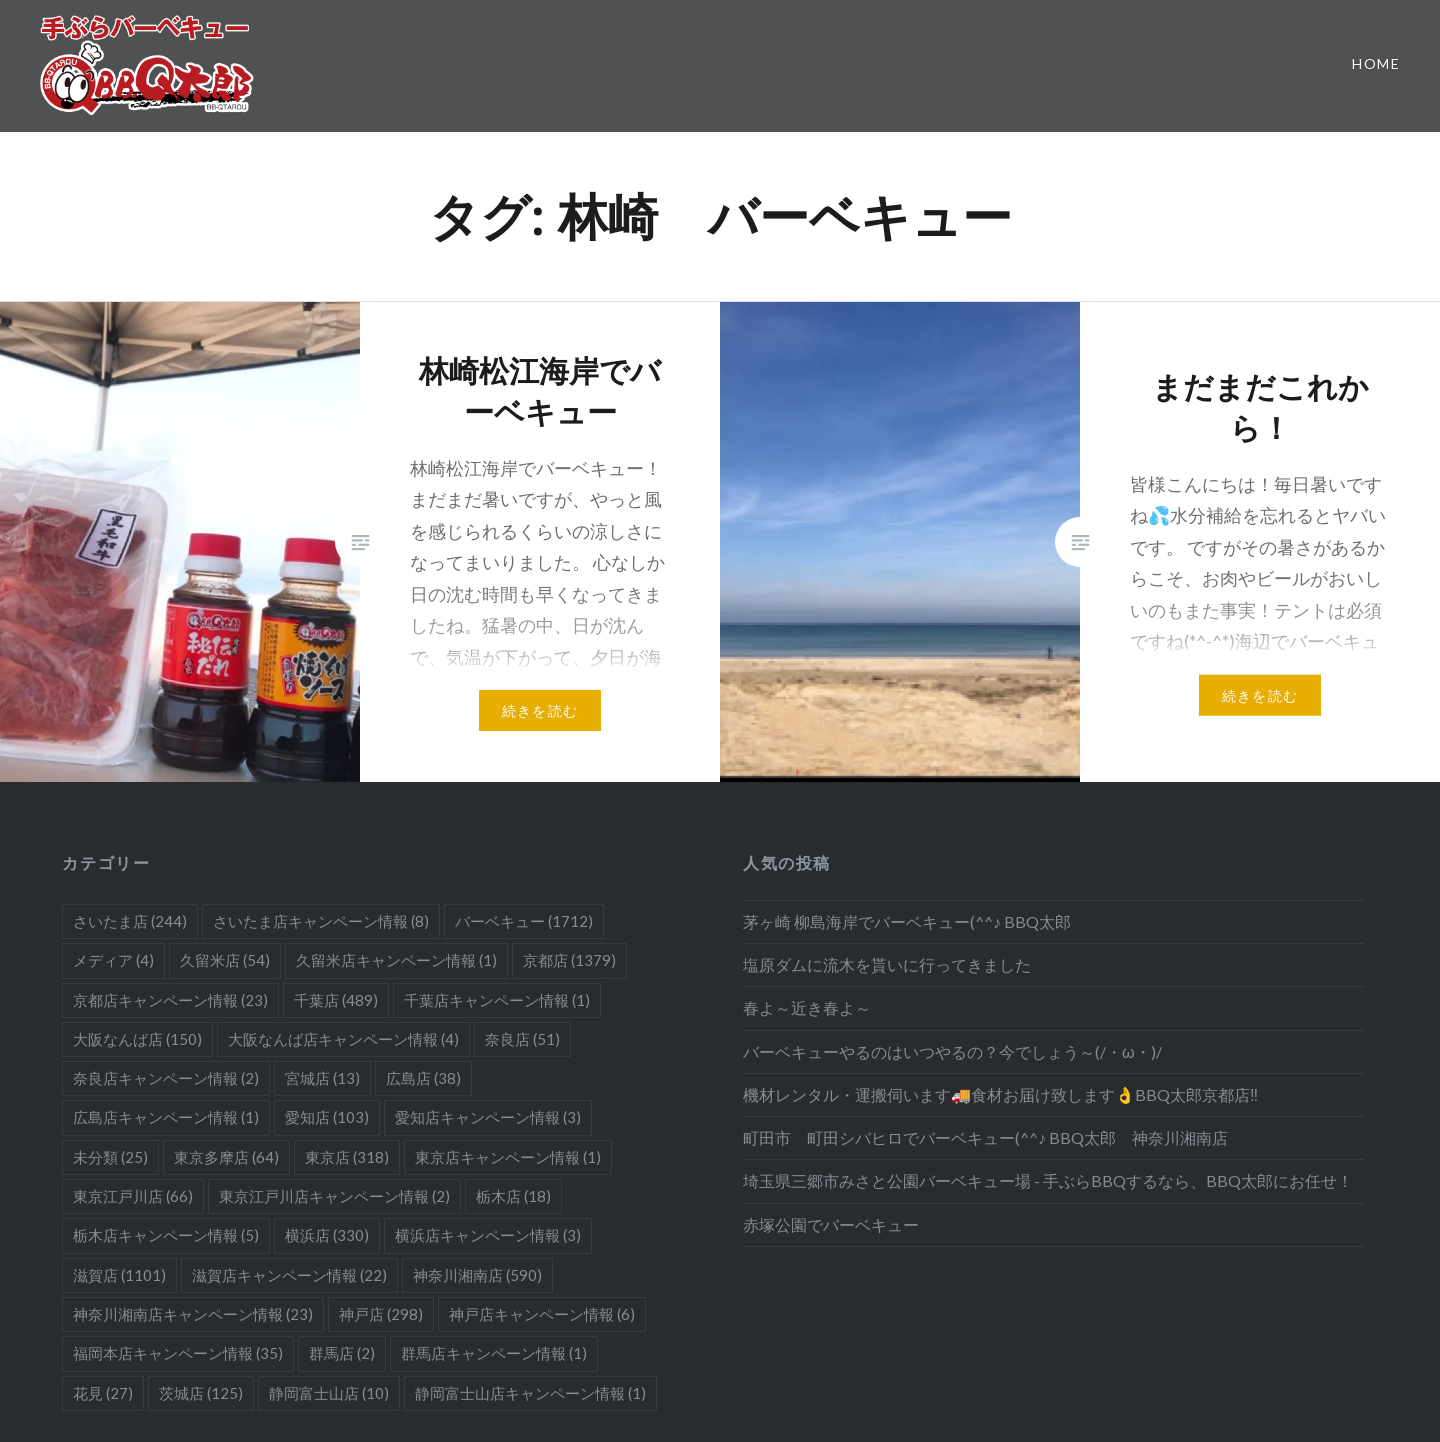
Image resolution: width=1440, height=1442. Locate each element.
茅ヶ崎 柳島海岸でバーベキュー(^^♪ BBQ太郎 (907, 921)
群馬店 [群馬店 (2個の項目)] (342, 1353)
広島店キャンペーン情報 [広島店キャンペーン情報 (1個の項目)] (166, 1117)
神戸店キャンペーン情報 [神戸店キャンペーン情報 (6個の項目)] (542, 1314)
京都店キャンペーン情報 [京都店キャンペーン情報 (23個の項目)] (170, 1000)
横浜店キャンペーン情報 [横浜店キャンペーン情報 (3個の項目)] (488, 1235)
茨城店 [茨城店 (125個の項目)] (201, 1393)
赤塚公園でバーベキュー (831, 1224)
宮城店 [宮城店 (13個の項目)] (322, 1078)
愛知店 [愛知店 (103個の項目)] (327, 1117)
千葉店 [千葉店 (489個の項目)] (336, 1000)
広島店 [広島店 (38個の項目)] (423, 1078)
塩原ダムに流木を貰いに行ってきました (887, 964)
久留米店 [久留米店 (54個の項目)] (225, 960)
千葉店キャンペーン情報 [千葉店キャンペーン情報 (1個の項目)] (497, 1000)
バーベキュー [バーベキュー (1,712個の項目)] (524, 921)
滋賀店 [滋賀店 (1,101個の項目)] (119, 1275)
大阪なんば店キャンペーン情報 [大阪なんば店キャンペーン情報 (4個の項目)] (343, 1039)
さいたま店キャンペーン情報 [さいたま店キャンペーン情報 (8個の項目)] (321, 921)
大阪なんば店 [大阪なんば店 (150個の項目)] (137, 1039)
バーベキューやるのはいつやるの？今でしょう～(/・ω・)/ (952, 1051)
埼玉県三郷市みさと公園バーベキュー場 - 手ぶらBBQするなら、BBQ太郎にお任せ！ (1048, 1180)
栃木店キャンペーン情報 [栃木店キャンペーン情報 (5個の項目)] (166, 1235)
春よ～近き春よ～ (807, 1007)
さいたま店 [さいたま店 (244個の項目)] (130, 921)
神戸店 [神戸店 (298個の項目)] (381, 1314)
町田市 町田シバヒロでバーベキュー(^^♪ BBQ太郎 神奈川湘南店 (985, 1137)
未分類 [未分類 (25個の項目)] (110, 1157)
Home (1376, 63)
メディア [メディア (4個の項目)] (113, 960)
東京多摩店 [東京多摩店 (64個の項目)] (226, 1157)
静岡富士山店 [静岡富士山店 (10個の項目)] (329, 1393)
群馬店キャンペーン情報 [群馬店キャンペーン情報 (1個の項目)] (494, 1353)
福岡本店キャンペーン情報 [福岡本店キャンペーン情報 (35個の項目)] (178, 1353)
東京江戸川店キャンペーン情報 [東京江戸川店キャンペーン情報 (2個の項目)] (334, 1196)
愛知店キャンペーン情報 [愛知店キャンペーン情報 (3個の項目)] (488, 1117)
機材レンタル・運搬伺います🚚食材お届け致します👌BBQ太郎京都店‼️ (1000, 1094)
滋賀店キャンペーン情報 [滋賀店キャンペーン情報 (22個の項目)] (289, 1275)
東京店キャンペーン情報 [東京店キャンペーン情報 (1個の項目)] (508, 1157)
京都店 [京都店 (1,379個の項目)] (569, 960)
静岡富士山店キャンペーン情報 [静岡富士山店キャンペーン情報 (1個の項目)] (530, 1393)
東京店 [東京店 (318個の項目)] (347, 1157)
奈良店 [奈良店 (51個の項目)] (522, 1039)
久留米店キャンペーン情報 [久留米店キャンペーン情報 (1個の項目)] (396, 960)
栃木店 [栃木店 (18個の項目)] (513, 1196)
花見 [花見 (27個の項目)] (103, 1393)
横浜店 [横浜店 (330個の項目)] (327, 1235)
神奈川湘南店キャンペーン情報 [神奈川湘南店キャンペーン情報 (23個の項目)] (193, 1314)
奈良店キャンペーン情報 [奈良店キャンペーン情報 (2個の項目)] (166, 1078)
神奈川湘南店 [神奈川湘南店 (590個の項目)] (477, 1275)
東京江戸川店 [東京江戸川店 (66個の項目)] (133, 1196)
